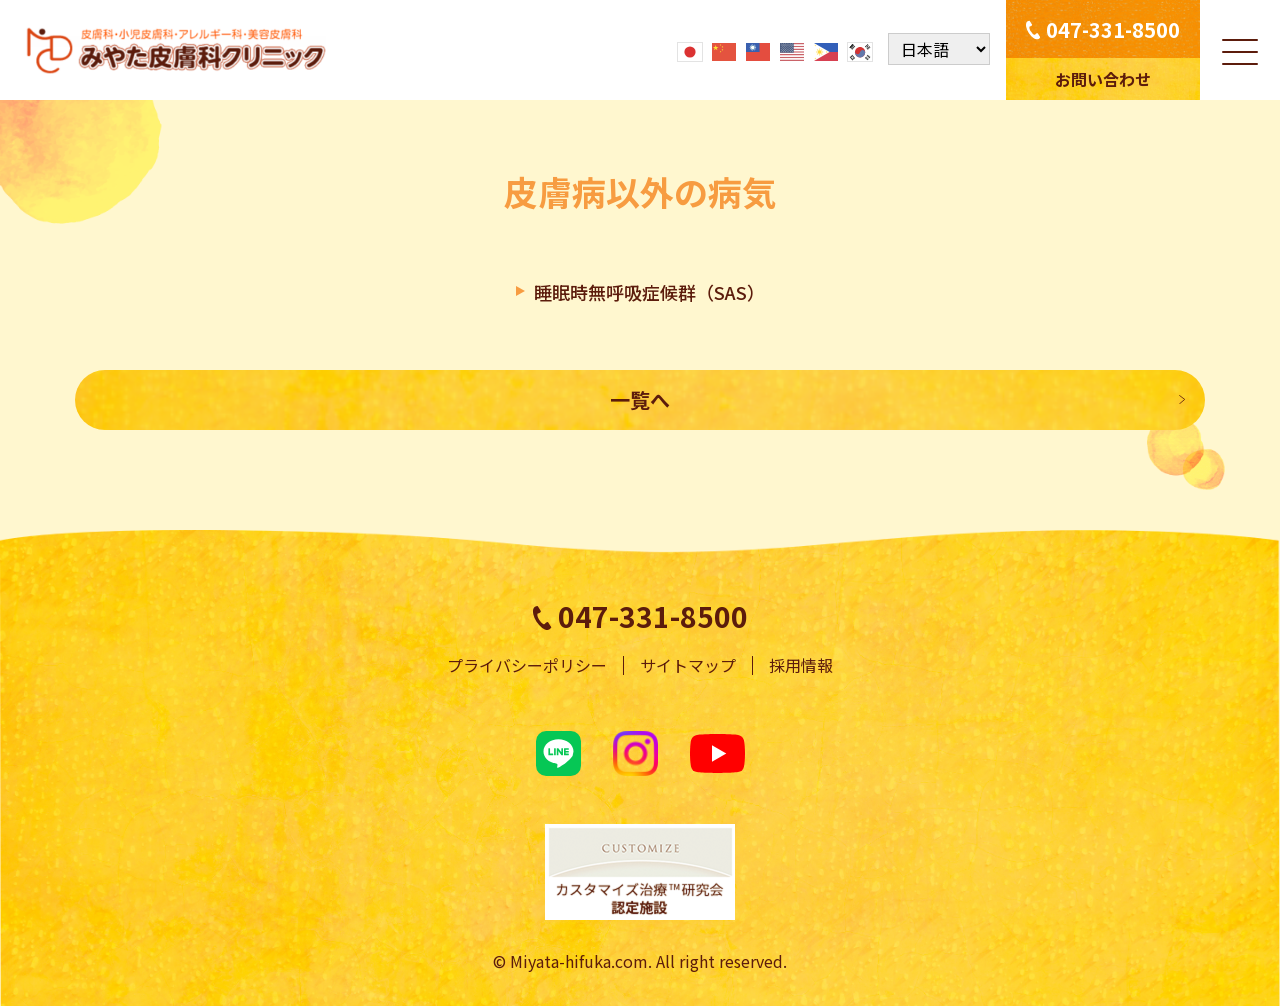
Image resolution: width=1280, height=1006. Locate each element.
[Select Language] (939, 50)
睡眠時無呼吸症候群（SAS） (649, 292)
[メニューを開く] (1240, 50)
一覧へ (640, 399)
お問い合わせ (1103, 79)
